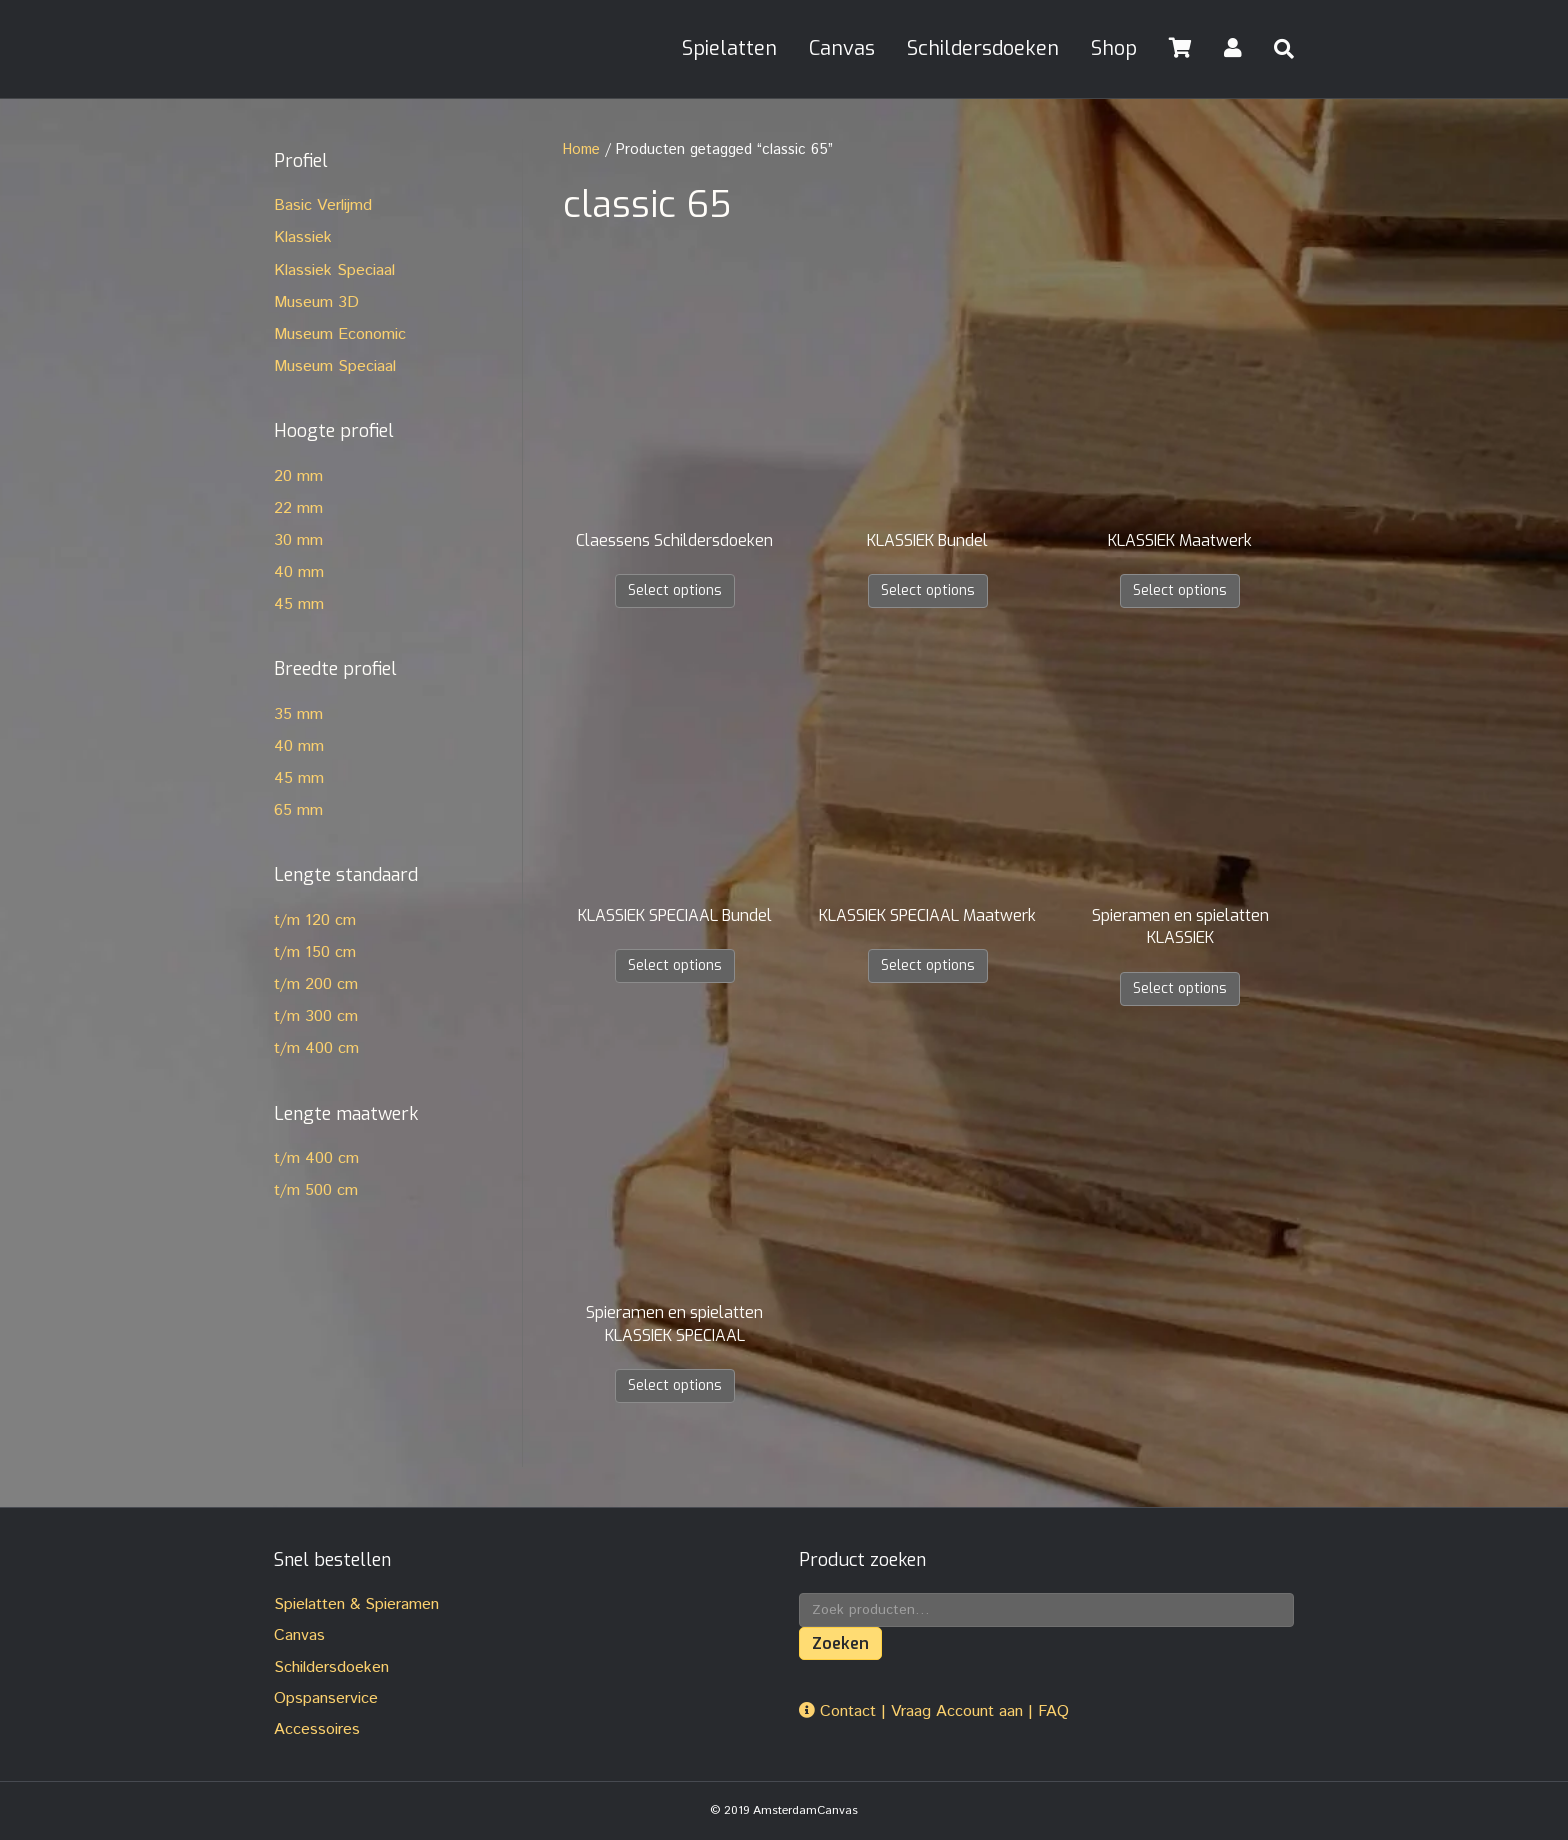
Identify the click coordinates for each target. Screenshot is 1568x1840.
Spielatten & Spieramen (356, 1604)
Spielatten (729, 48)
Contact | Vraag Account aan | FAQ (934, 1711)
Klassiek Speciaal (334, 270)
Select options (675, 590)
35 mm (298, 714)
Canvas (842, 48)
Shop (1114, 48)
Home (581, 149)
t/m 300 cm (316, 1016)
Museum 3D (316, 302)
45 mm (299, 604)
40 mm (299, 572)
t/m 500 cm (316, 1190)
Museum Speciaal (335, 366)
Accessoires (317, 1729)
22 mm (298, 508)
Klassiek (303, 237)
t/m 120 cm (315, 920)
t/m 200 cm (316, 984)
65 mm (298, 810)
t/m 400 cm (316, 1048)
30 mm (298, 540)
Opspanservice (326, 1698)
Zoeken (840, 1643)
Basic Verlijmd (323, 205)
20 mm (298, 476)
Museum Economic (340, 334)
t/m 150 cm (315, 952)
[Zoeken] (1276, 49)
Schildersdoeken (983, 48)
